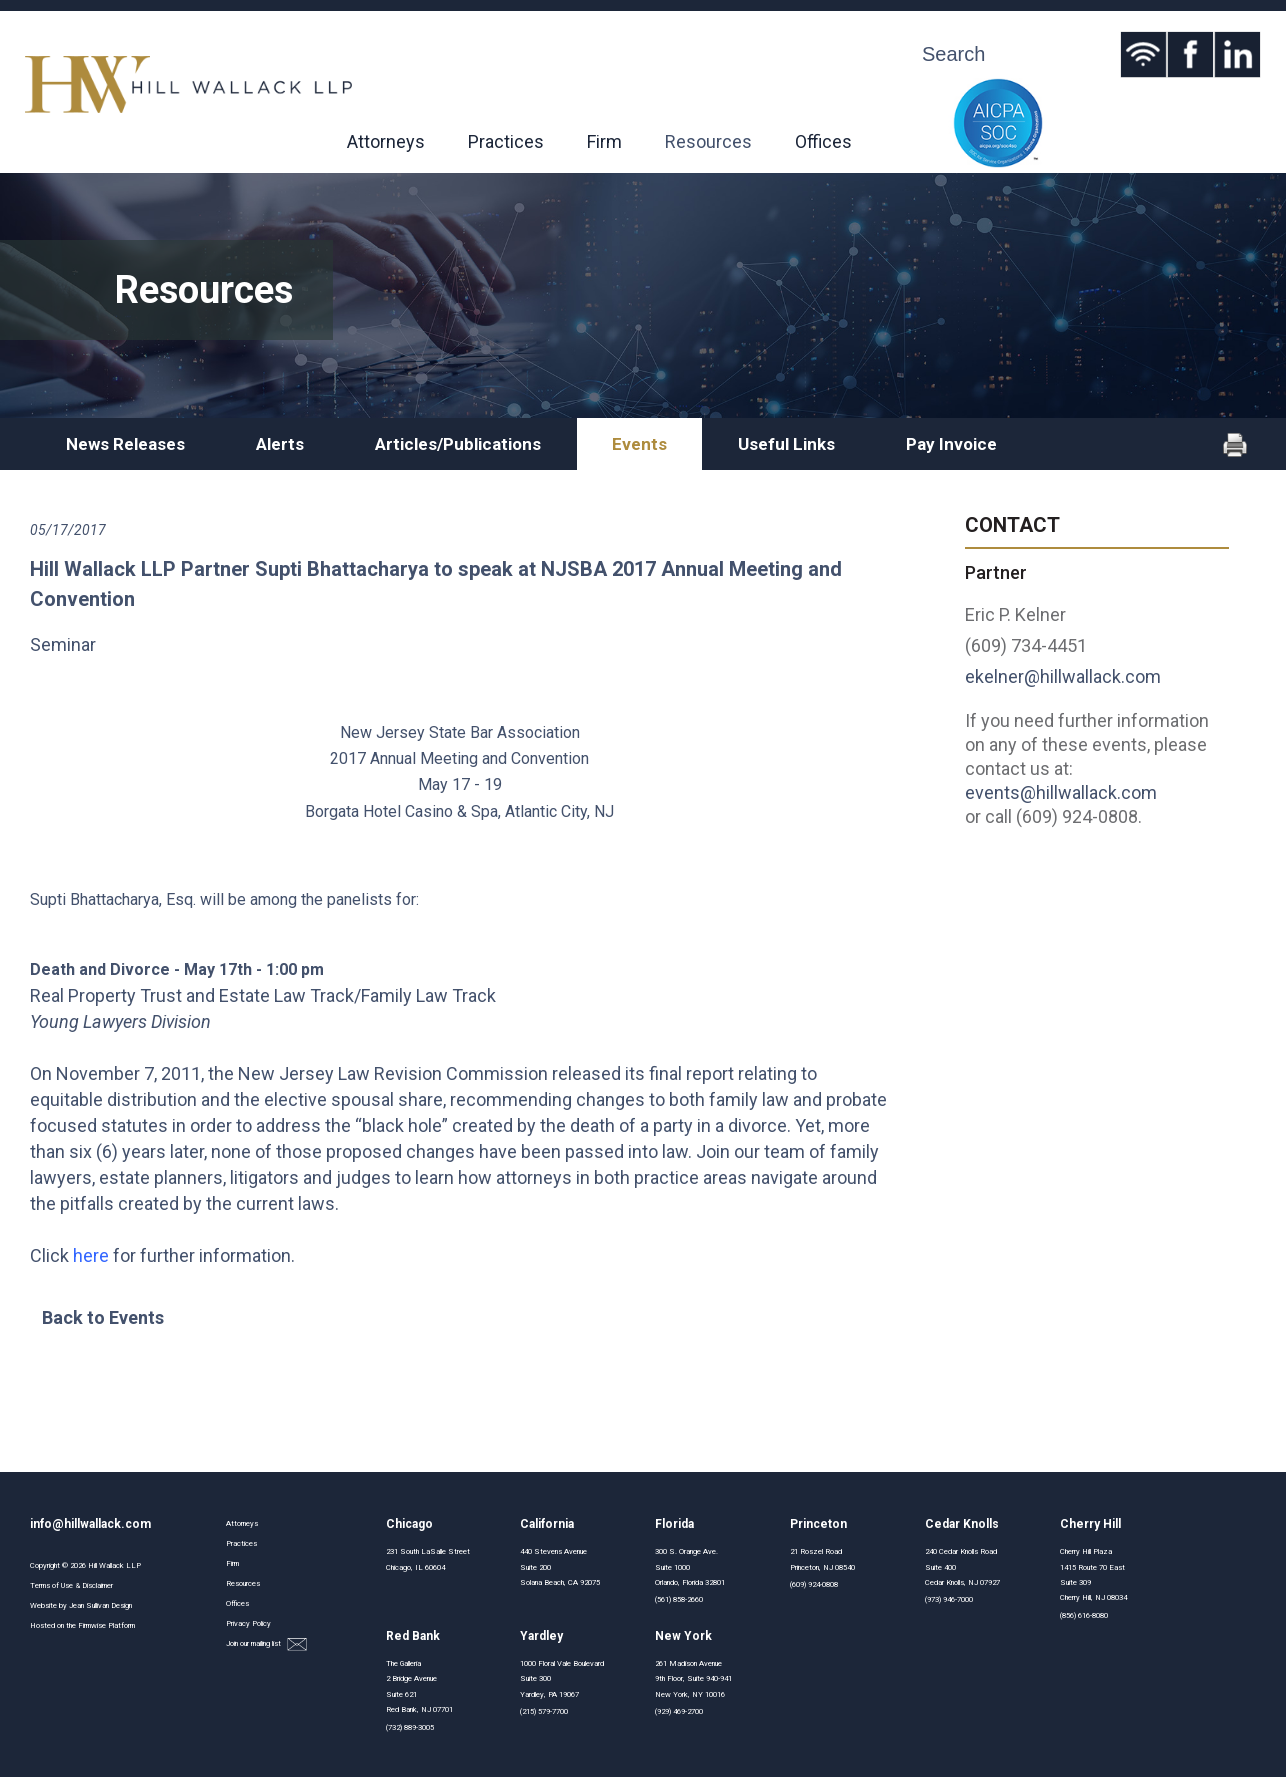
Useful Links (786, 444)
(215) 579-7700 (544, 1711)
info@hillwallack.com (90, 1524)
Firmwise (92, 1625)
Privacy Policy (248, 1623)
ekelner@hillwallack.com (1063, 676)
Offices (823, 141)
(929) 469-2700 (679, 1711)
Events (639, 444)
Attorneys (386, 141)
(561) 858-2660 (679, 1599)
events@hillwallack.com (1061, 792)
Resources (708, 141)
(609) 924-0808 (814, 1584)
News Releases (125, 444)
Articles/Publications (458, 444)
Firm (604, 141)
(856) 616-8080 (1084, 1615)
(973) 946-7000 (949, 1599)
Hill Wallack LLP (114, 1565)
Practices (506, 141)
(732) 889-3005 (410, 1727)
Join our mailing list (266, 1644)
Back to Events (103, 1317)
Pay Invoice (951, 444)
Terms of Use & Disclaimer (71, 1585)
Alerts (280, 444)
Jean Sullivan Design (100, 1605)
